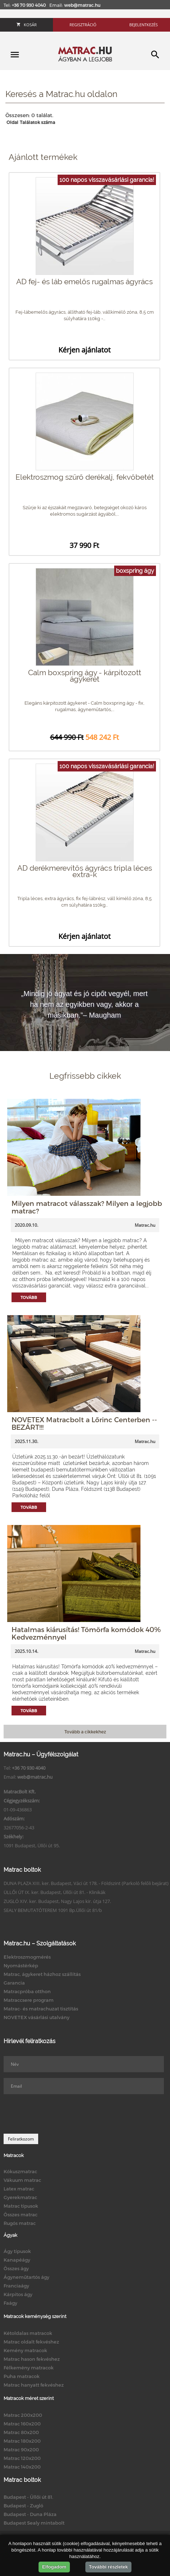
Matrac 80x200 (21, 2432)
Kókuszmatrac (20, 2171)
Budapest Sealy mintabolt (34, 2523)
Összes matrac (20, 2214)
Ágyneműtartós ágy (26, 2277)
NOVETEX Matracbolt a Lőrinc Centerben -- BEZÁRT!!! (84, 1423)
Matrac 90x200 (21, 2449)
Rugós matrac (20, 2223)
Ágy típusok (17, 2251)
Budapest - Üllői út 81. (28, 2497)
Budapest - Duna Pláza (30, 2514)
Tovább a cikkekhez (85, 1731)
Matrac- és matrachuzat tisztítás (41, 2009)
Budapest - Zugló (23, 2505)
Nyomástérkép (21, 1965)
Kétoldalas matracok (28, 2333)
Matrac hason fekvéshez (32, 2359)
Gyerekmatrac (20, 2197)
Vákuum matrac (22, 2180)
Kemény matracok (25, 2350)
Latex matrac (19, 2189)
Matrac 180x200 (22, 2441)
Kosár (27, 24)
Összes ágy (16, 2268)
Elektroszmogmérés (27, 1957)
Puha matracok (22, 2376)
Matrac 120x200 (22, 2458)
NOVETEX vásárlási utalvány (37, 2017)
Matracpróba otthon (27, 1991)
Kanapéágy (17, 2260)
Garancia (14, 1983)
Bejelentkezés (143, 24)
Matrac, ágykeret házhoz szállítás (42, 1974)
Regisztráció (83, 24)
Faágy (10, 2303)
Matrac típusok (21, 2206)
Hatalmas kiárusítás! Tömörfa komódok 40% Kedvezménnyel (86, 1633)
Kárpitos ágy (18, 2294)
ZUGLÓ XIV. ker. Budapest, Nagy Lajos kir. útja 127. (57, 1901)
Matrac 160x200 (22, 2424)
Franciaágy (16, 2286)
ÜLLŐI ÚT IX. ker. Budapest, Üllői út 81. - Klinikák (55, 1892)
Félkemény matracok (29, 2367)
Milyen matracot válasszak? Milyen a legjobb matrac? (87, 1207)
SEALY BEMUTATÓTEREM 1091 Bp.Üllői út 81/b (53, 1910)
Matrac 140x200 (22, 2467)
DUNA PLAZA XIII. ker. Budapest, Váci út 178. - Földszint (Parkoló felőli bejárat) (86, 1883)
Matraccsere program (29, 2000)
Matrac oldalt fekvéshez (31, 2342)
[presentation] (58, 2114)
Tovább (29, 1297)
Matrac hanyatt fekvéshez (34, 2385)
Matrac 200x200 (23, 2415)
